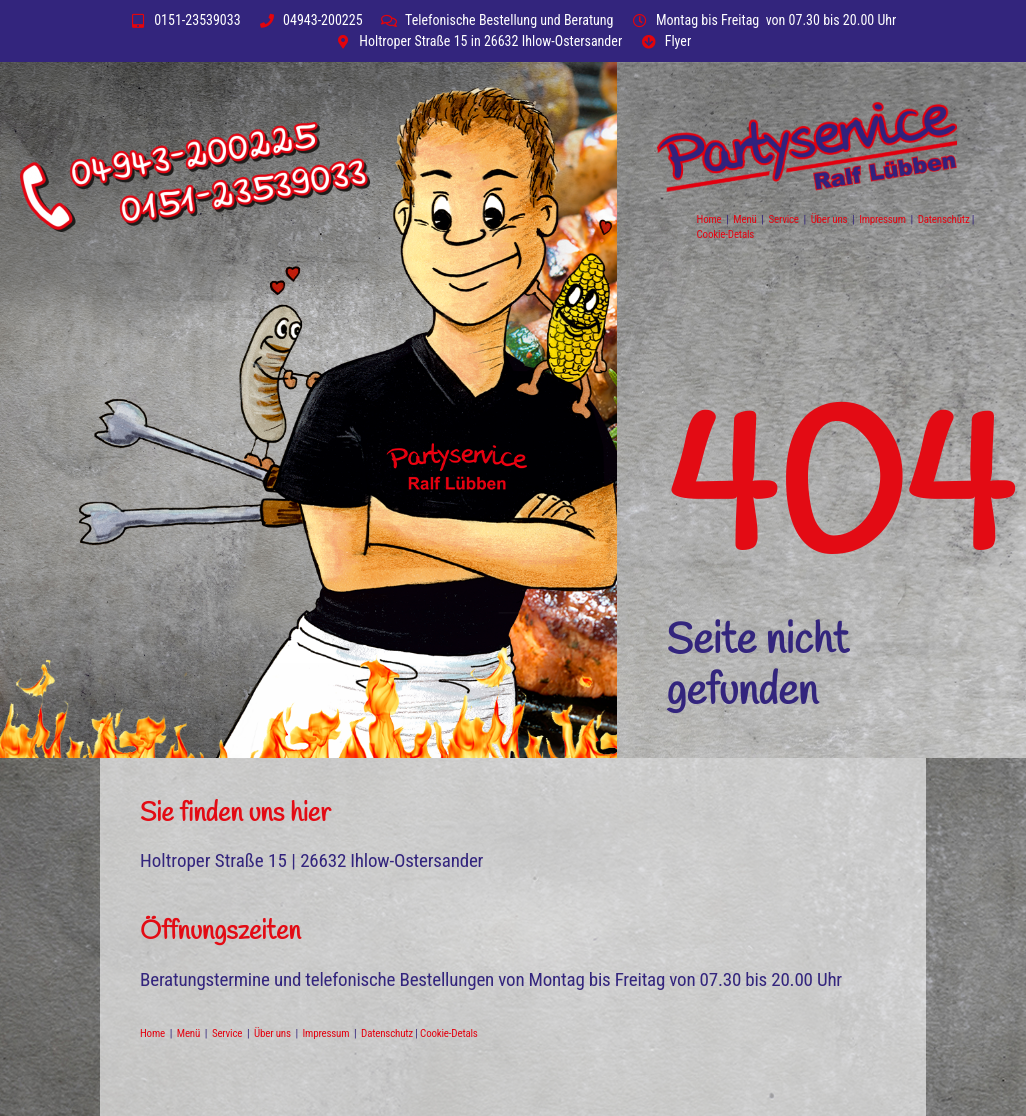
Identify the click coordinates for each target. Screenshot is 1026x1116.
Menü (746, 219)
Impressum (884, 219)
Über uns (829, 219)
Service (784, 219)
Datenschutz (945, 219)
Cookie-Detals (726, 234)
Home (710, 219)
